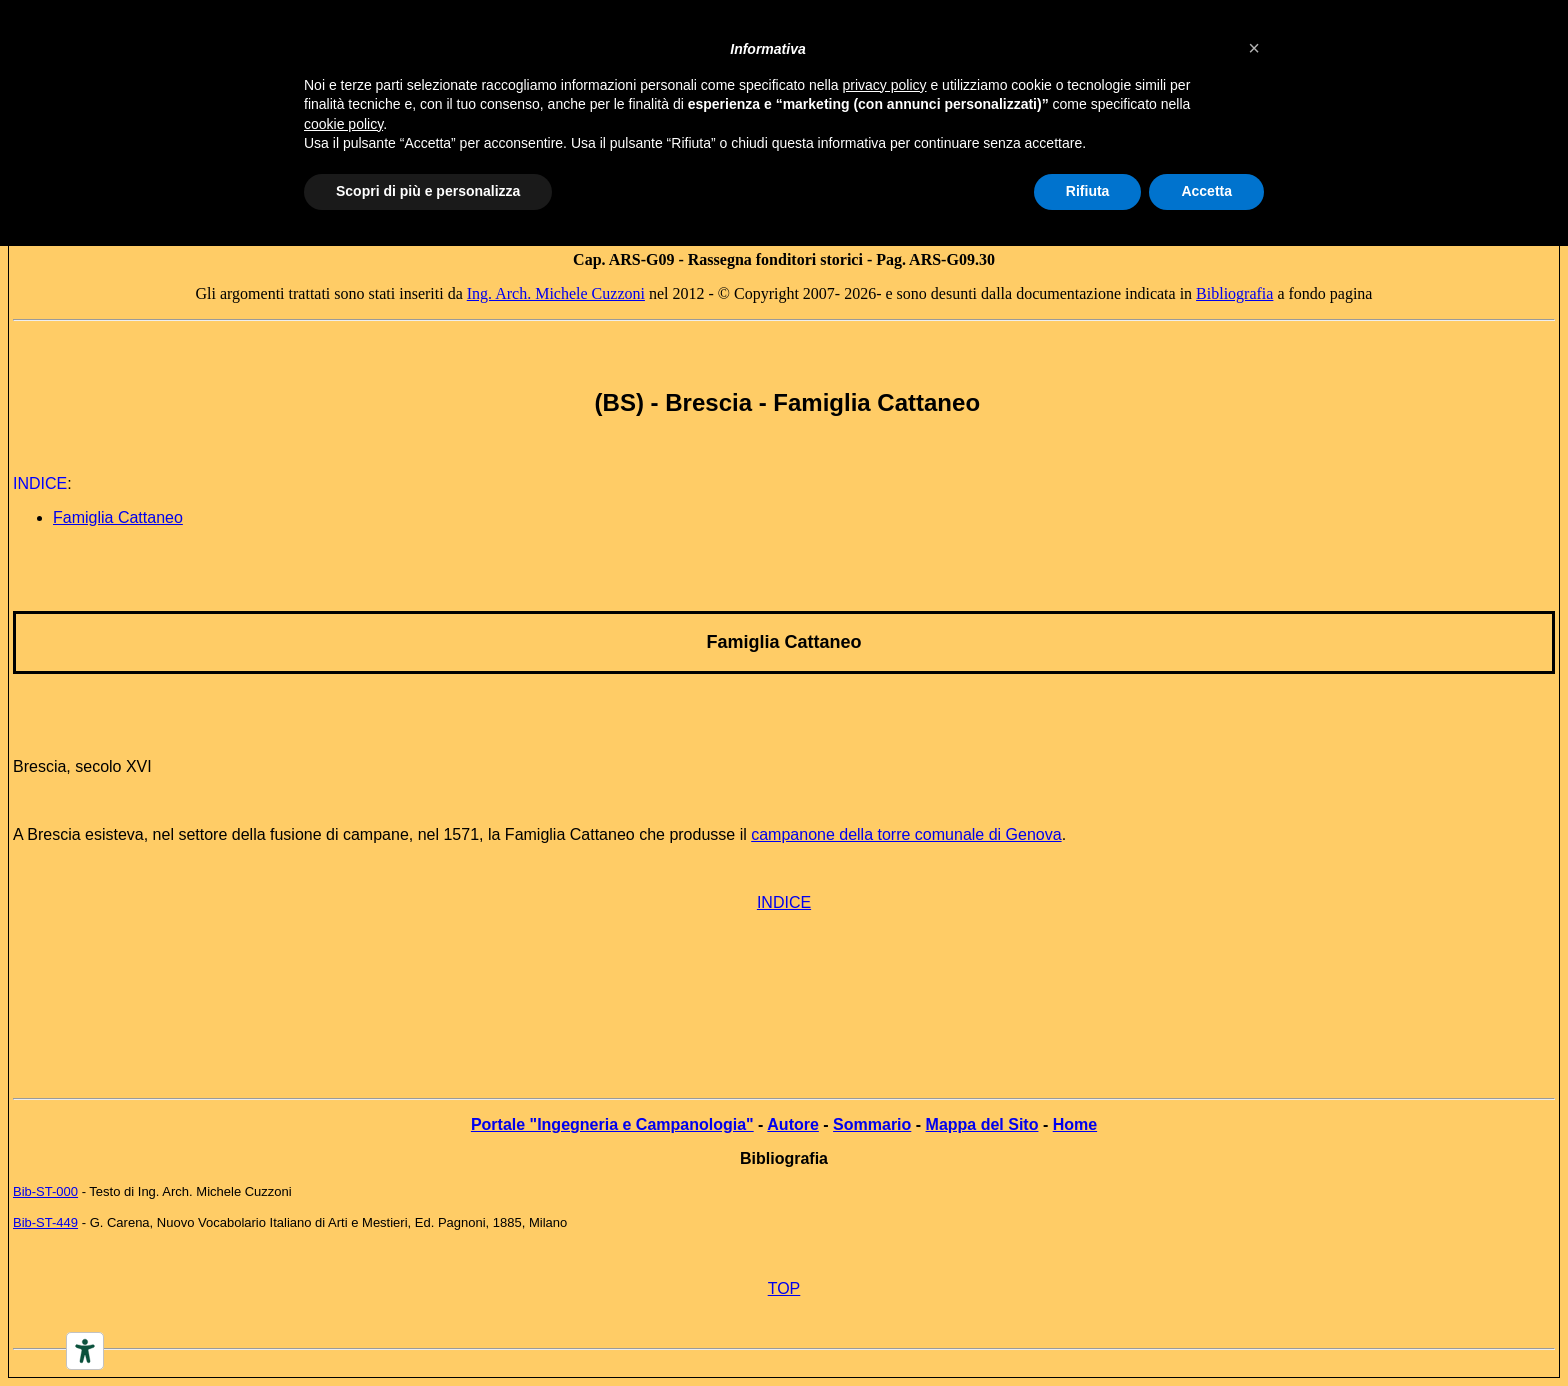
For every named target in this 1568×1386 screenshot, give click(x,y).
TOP (784, 1288)
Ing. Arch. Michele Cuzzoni (556, 293)
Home (1075, 1124)
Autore (793, 1124)
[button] (1254, 48)
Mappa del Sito (982, 1124)
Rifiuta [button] (1088, 191)
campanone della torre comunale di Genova (906, 834)
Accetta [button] (1206, 191)
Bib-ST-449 (45, 1222)
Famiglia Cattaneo (118, 517)
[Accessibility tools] (85, 1351)
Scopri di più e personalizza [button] (428, 191)
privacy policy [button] (885, 85)
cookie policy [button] (343, 124)
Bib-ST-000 (45, 1191)
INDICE (784, 902)
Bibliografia (1234, 293)
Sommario (872, 1124)
